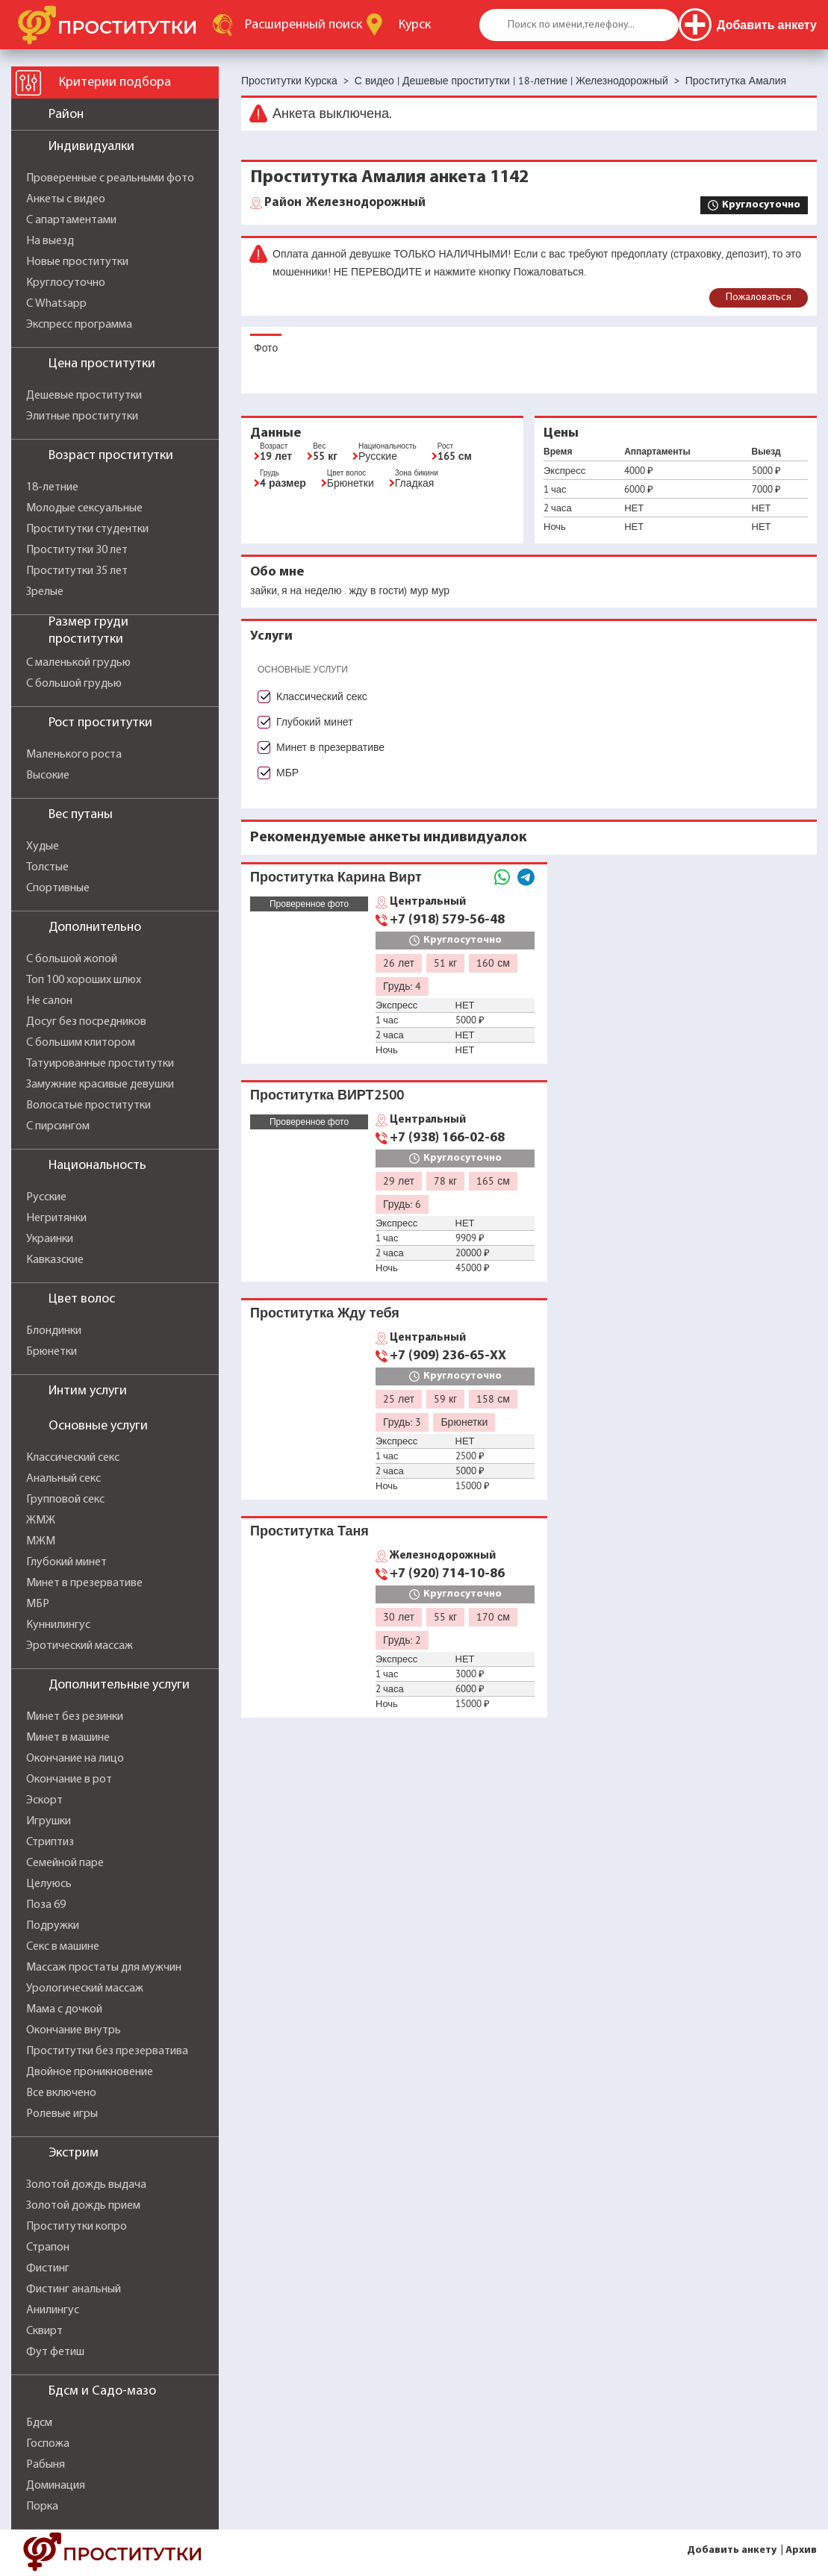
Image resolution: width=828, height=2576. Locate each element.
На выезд (50, 241)
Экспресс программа (79, 325)
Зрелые (44, 592)
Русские (46, 1197)
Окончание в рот (69, 1780)
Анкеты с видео (65, 199)
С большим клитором (80, 1043)
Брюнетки (51, 1352)
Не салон (49, 1001)
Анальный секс (63, 1479)
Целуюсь (49, 1884)
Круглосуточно (65, 283)
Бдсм (39, 2423)
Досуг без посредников (86, 1022)
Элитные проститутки (82, 416)
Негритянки (56, 1218)
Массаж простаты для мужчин (103, 1968)
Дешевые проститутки (84, 396)
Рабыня (45, 2465)
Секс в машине (62, 1947)
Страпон (47, 2248)
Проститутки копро (76, 2227)
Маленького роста (74, 755)
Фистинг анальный (73, 2289)
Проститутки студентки (87, 529)
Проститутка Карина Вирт (336, 876)
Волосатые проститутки (88, 1105)
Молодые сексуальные (84, 508)
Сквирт (44, 2331)
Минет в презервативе (84, 1583)
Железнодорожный (345, 203)
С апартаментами (71, 220)
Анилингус (52, 2310)
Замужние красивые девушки (100, 1085)
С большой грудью (74, 684)
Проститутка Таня (309, 1530)
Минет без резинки (74, 1717)
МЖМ (40, 1541)
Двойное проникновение (89, 2072)
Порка (42, 2507)
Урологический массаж (84, 1989)
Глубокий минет (66, 1562)
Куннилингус (58, 1625)
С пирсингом (58, 1126)
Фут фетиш (55, 2352)
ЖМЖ (40, 1520)
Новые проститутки (77, 262)
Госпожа (47, 2444)
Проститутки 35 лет (77, 571)
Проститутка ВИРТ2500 (327, 1094)
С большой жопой (71, 959)
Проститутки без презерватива (107, 2051)
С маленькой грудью (78, 663)
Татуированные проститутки (100, 1064)
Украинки (49, 1239)
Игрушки (48, 1821)
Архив (801, 2550)
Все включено (61, 2093)
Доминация (55, 2486)
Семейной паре (65, 1863)
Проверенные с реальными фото (110, 178)
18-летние (52, 487)
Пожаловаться (758, 297)
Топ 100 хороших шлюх (83, 980)
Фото (266, 348)
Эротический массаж (79, 1646)
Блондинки (53, 1331)
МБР (37, 1604)
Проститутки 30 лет (77, 550)
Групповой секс (65, 1500)
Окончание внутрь (73, 2030)
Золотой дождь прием (83, 2206)
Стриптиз (50, 1842)
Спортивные (58, 888)
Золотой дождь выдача (86, 2185)
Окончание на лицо (75, 1759)
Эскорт (44, 1800)
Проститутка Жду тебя (324, 1312)
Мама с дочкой (64, 2009)
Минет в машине (68, 1738)
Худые (42, 846)
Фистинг (47, 2268)
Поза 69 (46, 1905)
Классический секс (72, 1458)
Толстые (47, 867)
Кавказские (55, 1260)
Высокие (47, 776)
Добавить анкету (731, 2550)
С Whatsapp (56, 304)
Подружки (52, 1926)
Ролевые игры (62, 2114)
